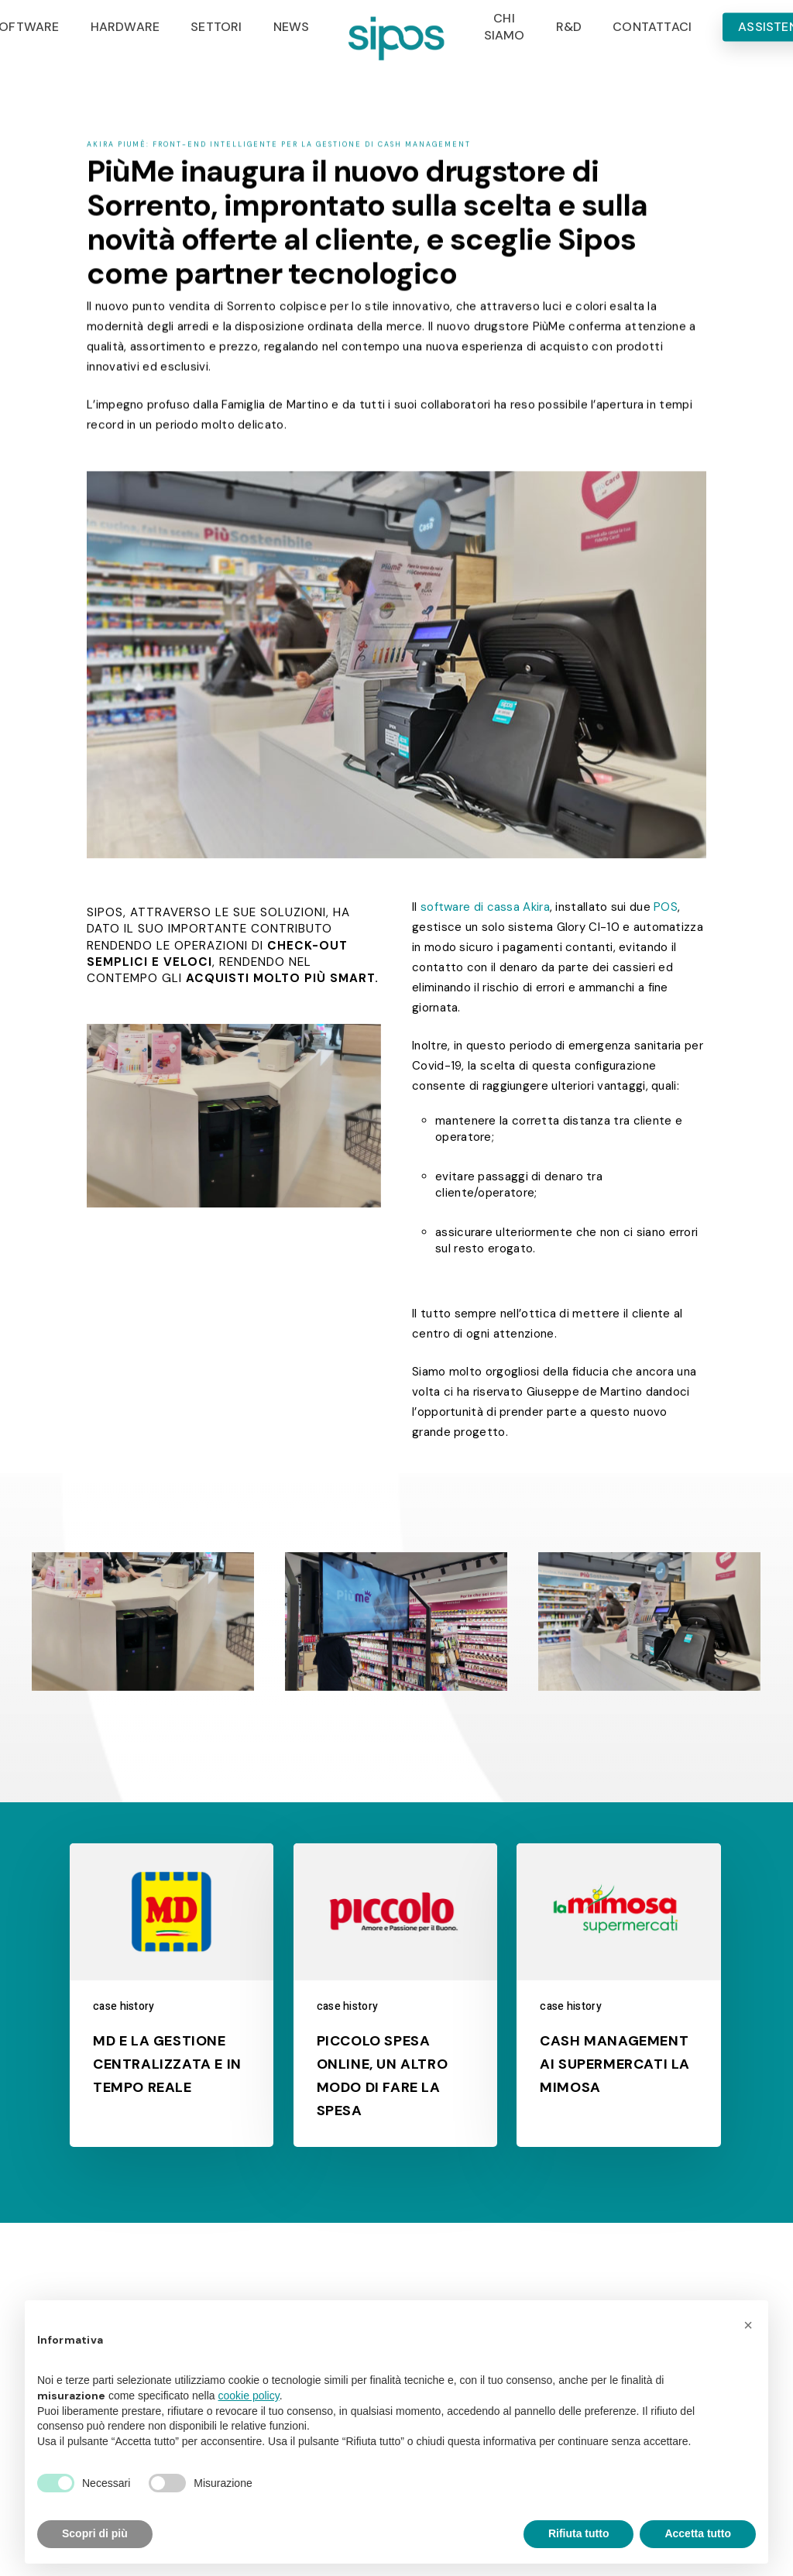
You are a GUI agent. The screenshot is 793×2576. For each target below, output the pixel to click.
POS (666, 907)
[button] (748, 2325)
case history (124, 2006)
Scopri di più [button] (95, 2533)
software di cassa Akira (485, 907)
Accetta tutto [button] (697, 2533)
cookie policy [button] (249, 2395)
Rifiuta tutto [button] (578, 2533)
